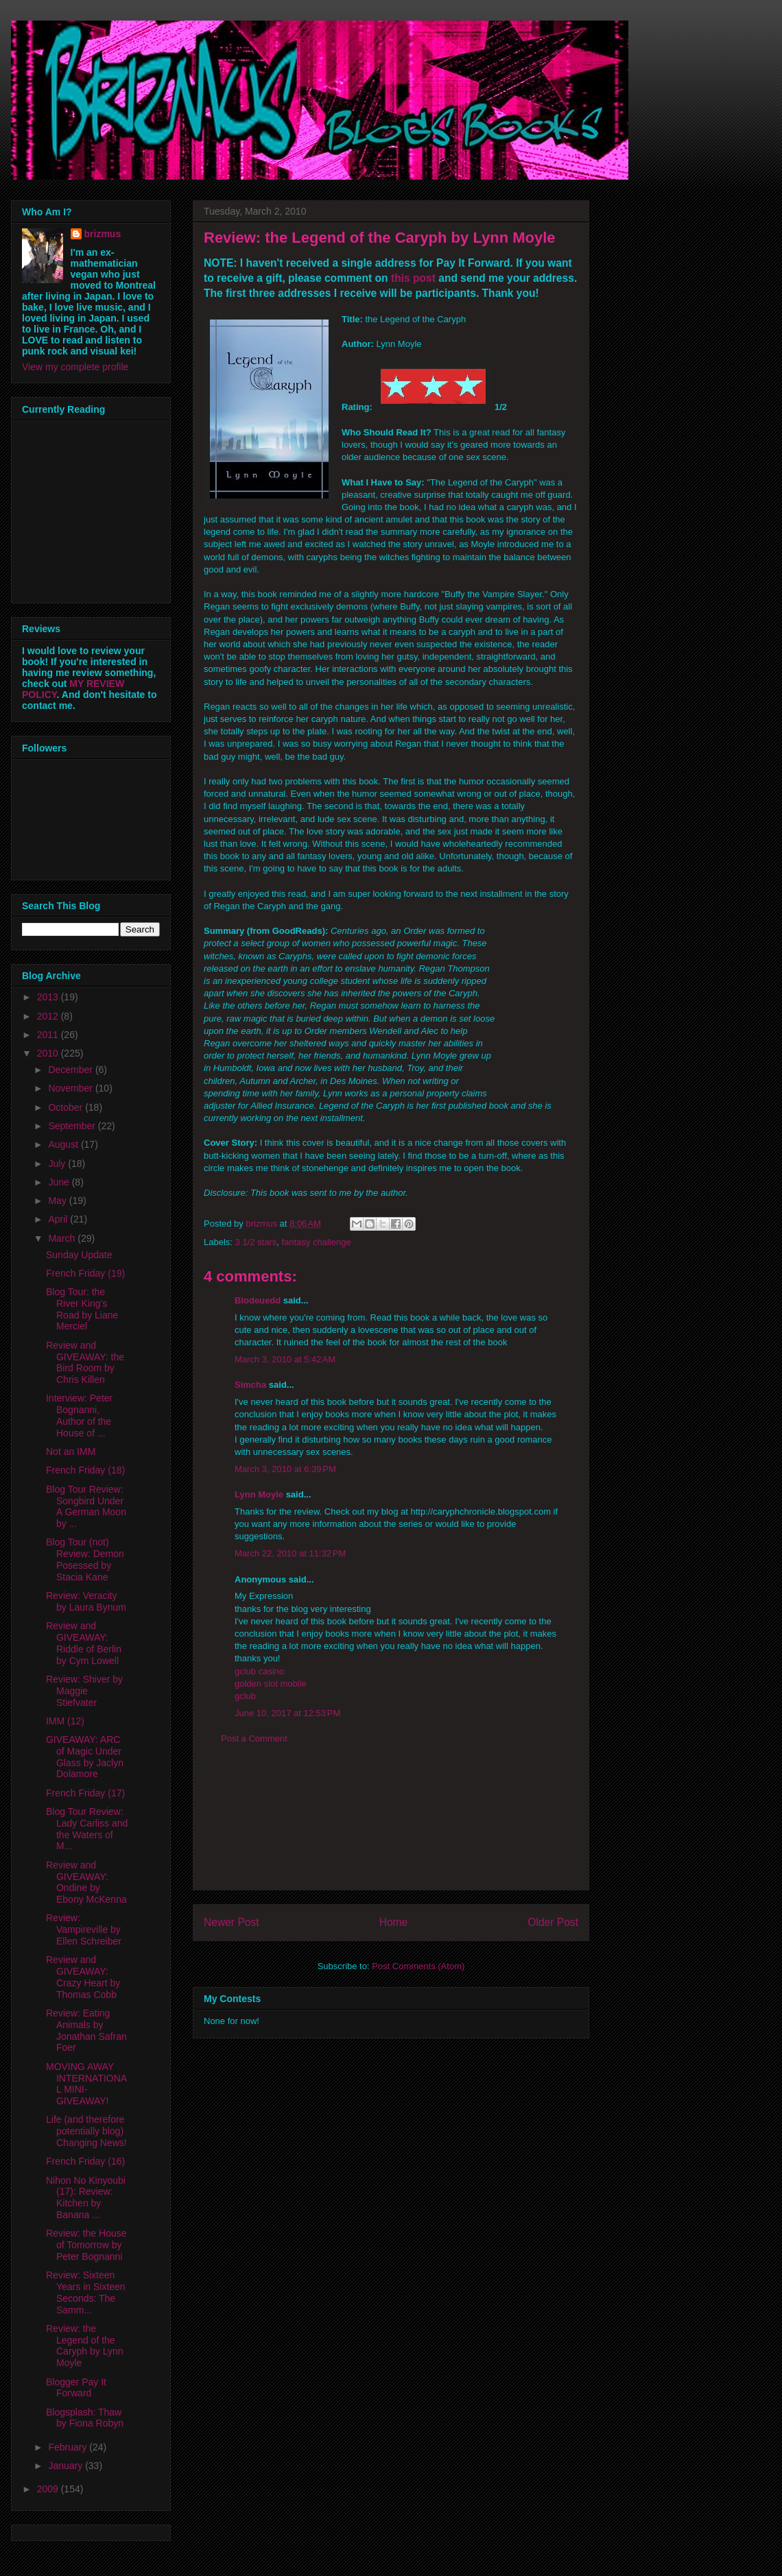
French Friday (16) (85, 2161)
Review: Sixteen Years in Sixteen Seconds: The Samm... (86, 2292)
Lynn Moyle (259, 1494)
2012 (49, 1016)
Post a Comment (254, 1738)
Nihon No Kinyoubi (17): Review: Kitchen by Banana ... (86, 2197)
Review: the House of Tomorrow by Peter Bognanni (86, 2245)
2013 (49, 996)
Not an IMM (70, 1451)
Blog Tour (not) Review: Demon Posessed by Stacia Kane (85, 1559)
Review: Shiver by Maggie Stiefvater (84, 1691)
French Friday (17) (85, 1792)
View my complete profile (75, 366)
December (71, 1069)
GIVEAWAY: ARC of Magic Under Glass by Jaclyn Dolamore (84, 1756)
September (72, 1125)
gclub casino (259, 1671)
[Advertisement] (391, 1828)
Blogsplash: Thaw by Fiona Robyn (84, 2418)
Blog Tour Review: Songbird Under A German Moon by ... (86, 1506)
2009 (49, 2488)
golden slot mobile (271, 1683)
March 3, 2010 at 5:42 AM (285, 1359)
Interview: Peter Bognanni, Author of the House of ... (79, 1415)
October (66, 1107)
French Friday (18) (85, 1470)
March (63, 1238)
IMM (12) (65, 1721)
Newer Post (231, 1922)
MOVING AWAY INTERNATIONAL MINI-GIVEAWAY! (86, 2083)
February (68, 2447)
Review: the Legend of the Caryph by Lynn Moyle (84, 2345)
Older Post (553, 1922)
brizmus (102, 233)
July (58, 1163)
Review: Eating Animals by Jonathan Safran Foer (86, 2030)
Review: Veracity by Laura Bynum (86, 1601)
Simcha (250, 1385)
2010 (49, 1053)
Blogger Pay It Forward (76, 2387)
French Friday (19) (85, 1273)
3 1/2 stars (256, 1242)
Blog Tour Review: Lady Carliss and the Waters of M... (87, 1828)
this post (413, 278)
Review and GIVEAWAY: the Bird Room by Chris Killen (85, 1362)
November (71, 1088)
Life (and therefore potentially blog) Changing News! (86, 2131)
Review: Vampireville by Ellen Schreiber (83, 1929)
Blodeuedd (258, 1300)
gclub (245, 1696)
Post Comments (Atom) (418, 1966)
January (66, 2465)
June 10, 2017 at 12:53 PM (287, 1713)
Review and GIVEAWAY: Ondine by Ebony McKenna (86, 1882)
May (58, 1200)
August (64, 1144)
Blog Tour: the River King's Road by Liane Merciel (82, 1309)
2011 (49, 1034)
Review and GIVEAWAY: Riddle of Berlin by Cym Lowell (83, 1642)
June (59, 1182)
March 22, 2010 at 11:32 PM (290, 1553)
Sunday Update (79, 1254)
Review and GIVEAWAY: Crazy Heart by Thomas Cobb (83, 1976)
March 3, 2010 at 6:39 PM (285, 1469)
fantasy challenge (316, 1242)
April (59, 1219)
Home (393, 1922)
